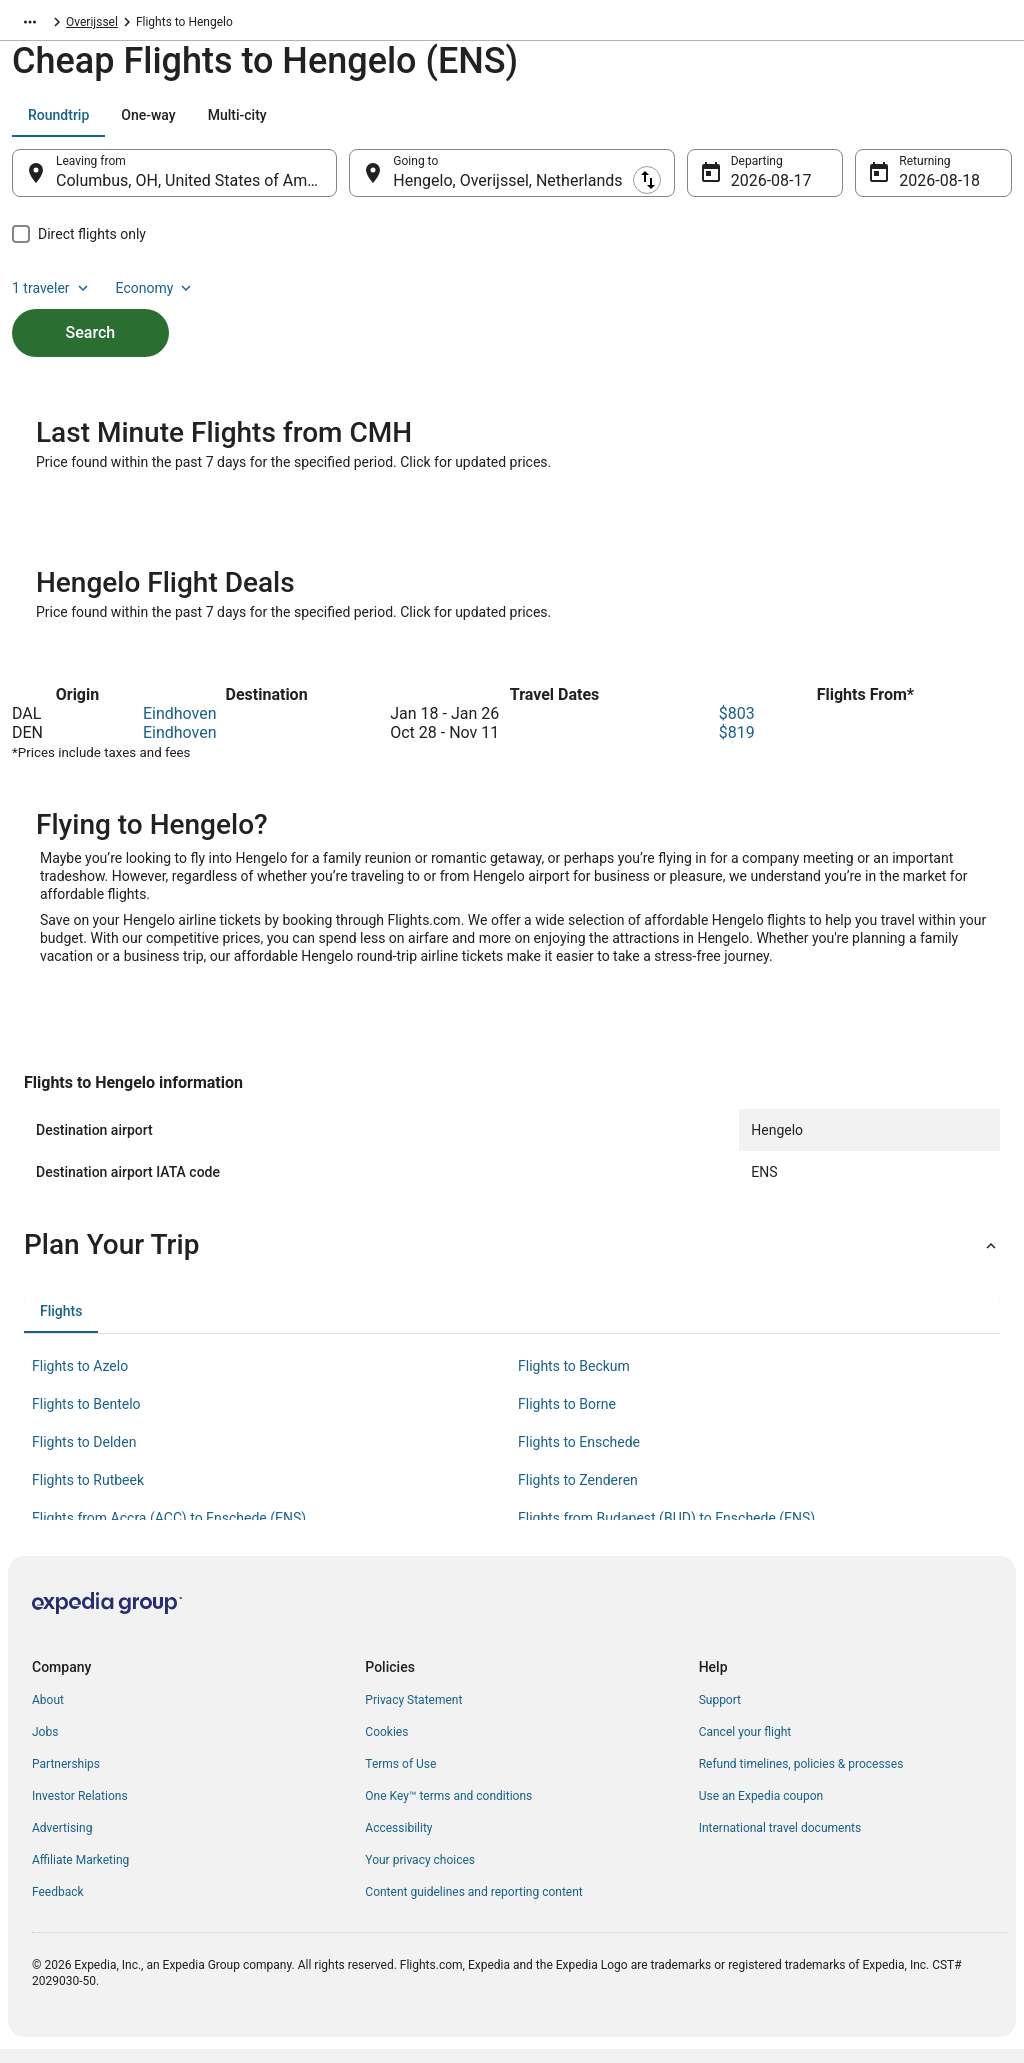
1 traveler (845, 125)
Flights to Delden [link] (84, 1456)
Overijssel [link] (202, 25)
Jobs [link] (45, 1746)
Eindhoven (180, 727)
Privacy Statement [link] (413, 1714)
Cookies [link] (386, 1746)
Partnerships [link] (66, 1778)
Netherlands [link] (125, 25)
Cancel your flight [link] (745, 1746)
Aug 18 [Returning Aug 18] (924, 190)
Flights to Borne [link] (567, 1418)
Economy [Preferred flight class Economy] (948, 125)
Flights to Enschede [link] (579, 1456)
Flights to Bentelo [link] (86, 1418)
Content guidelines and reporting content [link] (473, 1906)
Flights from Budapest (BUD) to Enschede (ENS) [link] (666, 1532)
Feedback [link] (58, 1906)
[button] (512, 1259)
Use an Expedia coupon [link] (761, 1810)
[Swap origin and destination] (349, 183)
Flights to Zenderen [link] (578, 1494)
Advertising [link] (62, 1842)
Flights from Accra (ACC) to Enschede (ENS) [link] (169, 1532)
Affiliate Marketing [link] (80, 1874)
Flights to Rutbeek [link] (88, 1494)
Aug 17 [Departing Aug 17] (756, 190)
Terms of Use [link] (400, 1778)
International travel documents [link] (780, 1842)
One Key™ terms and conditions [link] (448, 1810)
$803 (737, 727)
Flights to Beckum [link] (574, 1380)
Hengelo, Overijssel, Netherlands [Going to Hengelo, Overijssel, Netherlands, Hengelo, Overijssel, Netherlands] (507, 190)
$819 (737, 746)
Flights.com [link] (43, 25)
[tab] (58, 125)
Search (91, 308)
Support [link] (720, 1714)
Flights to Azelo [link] (80, 1380)
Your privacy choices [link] (420, 1874)
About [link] (48, 1714)
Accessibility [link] (398, 1842)
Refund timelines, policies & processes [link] (801, 1778)
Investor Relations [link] (80, 1810)
